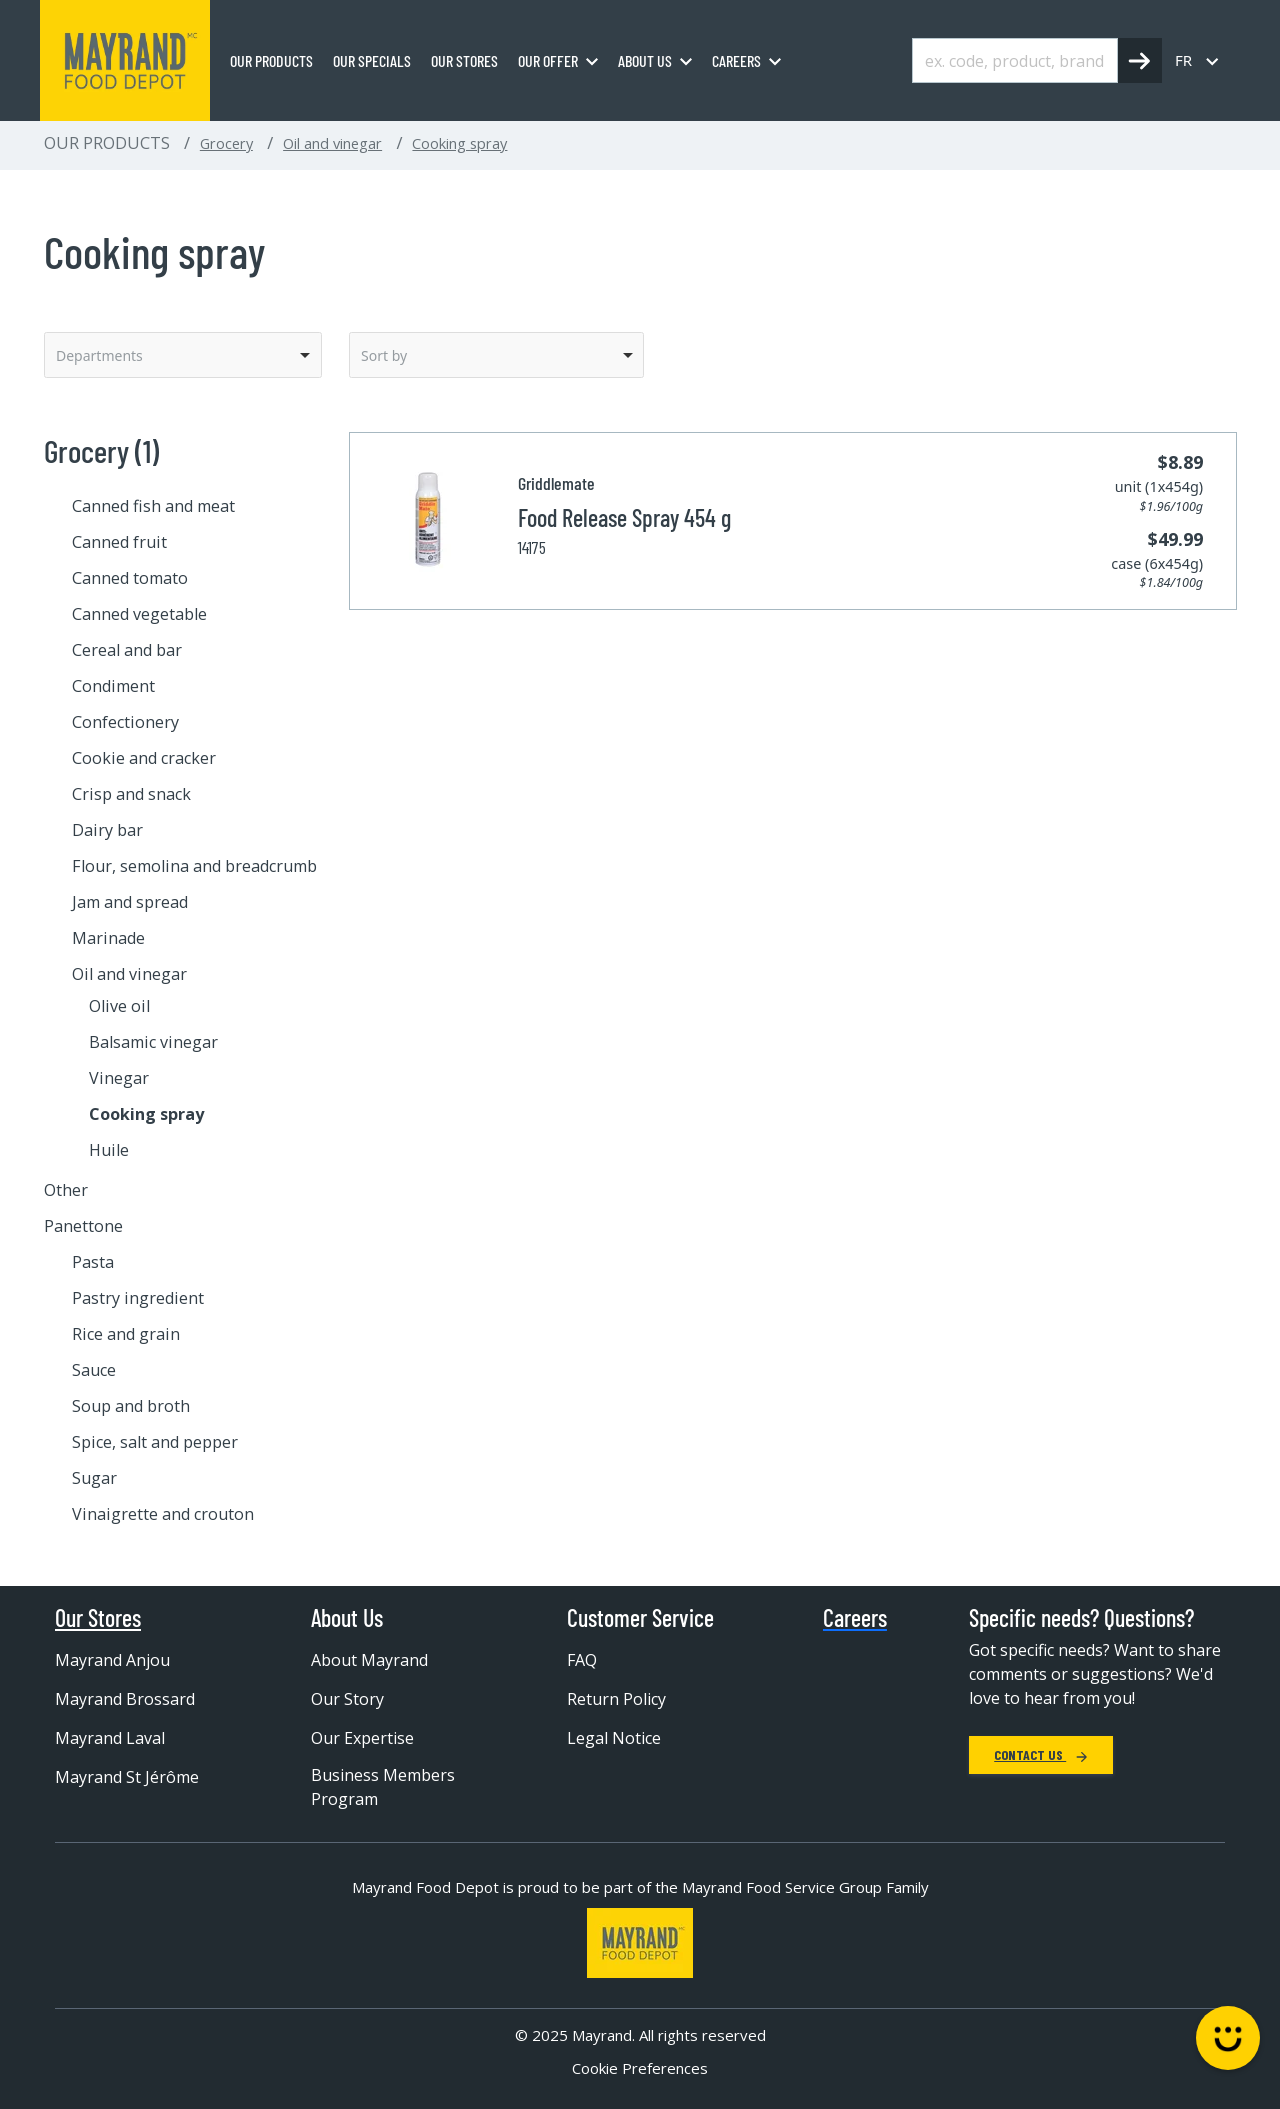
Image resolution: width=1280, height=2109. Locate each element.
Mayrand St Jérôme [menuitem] (127, 1777)
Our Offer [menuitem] (548, 60)
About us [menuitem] (645, 60)
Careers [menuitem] (736, 60)
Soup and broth (131, 1406)
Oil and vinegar (332, 143)
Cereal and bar (127, 650)
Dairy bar (107, 830)
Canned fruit (119, 542)
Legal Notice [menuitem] (614, 1738)
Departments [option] (99, 355)
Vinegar (119, 1078)
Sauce (94, 1370)
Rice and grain (126, 1334)
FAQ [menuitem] (582, 1660)
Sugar (94, 1478)
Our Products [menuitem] (271, 60)
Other (66, 1190)
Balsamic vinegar (153, 1042)
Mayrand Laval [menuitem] (110, 1738)
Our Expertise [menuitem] (362, 1738)
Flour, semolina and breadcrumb (194, 866)
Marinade (108, 938)
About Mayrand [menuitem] (369, 1660)
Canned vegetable (139, 614)
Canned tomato (130, 578)
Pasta (93, 1262)
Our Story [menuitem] (347, 1699)
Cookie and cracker (144, 758)
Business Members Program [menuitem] (383, 1787)
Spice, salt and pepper (155, 1442)
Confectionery (125, 722)
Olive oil (119, 1006)
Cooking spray (459, 143)
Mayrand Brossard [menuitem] (125, 1699)
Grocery (226, 143)
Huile (109, 1150)
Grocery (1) (101, 450)
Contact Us (1041, 1754)
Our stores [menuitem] (464, 60)
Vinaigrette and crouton (163, 1514)
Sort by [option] (384, 355)
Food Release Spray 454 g (624, 517)
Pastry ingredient (138, 1298)
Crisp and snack (131, 794)
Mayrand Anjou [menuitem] (112, 1660)
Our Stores (98, 1618)
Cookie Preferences (640, 2068)
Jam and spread (130, 902)
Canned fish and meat (153, 506)
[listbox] (183, 355)
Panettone (83, 1226)
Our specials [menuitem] (372, 60)
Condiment (113, 686)
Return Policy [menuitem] (616, 1699)
